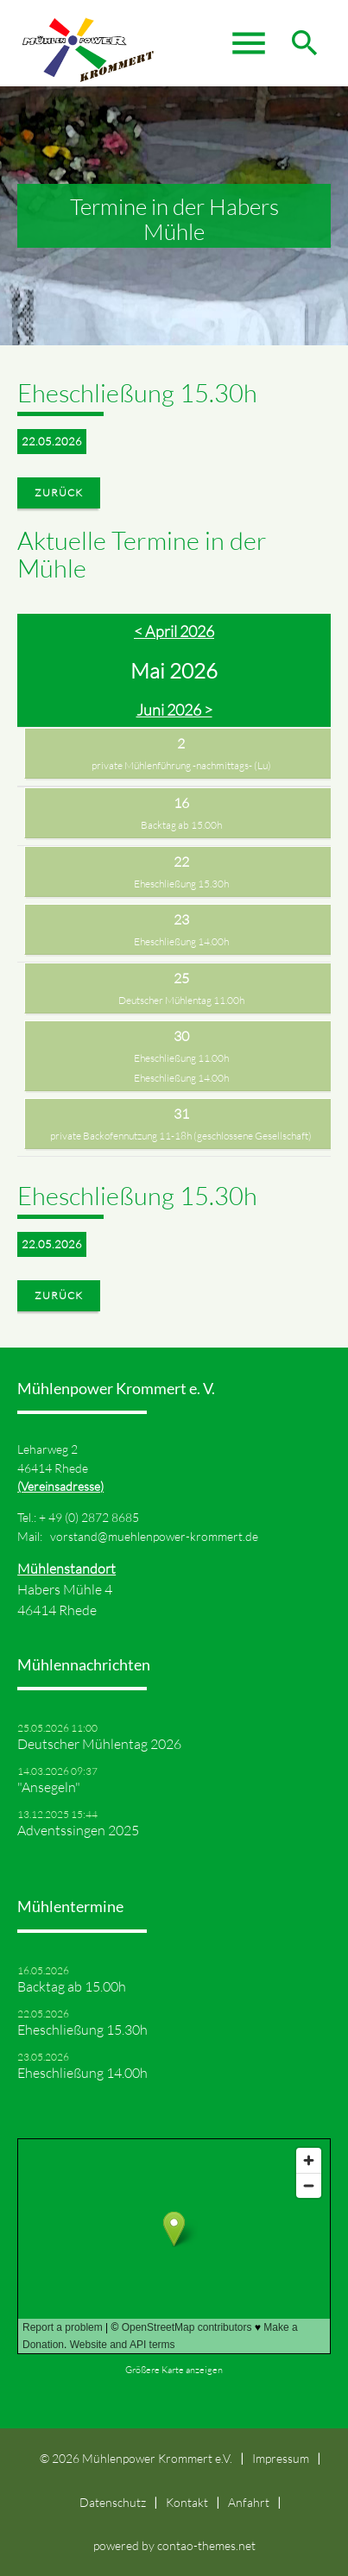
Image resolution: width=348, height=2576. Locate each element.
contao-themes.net (206, 2545)
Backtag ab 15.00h (181, 824)
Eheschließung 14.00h (181, 941)
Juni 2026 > (174, 709)
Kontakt (187, 2502)
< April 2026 (174, 631)
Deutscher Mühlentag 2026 (99, 1744)
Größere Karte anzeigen (174, 2370)
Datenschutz (112, 2502)
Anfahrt (248, 2502)
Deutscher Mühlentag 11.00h (181, 1000)
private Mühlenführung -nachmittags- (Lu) (181, 765)
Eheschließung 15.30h (181, 883)
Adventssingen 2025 (78, 1830)
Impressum (280, 2458)
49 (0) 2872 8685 (93, 1517)
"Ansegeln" (48, 1787)
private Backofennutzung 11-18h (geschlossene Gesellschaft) (181, 1135)
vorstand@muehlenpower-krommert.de (154, 1536)
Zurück (59, 492)
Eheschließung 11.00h (181, 1057)
